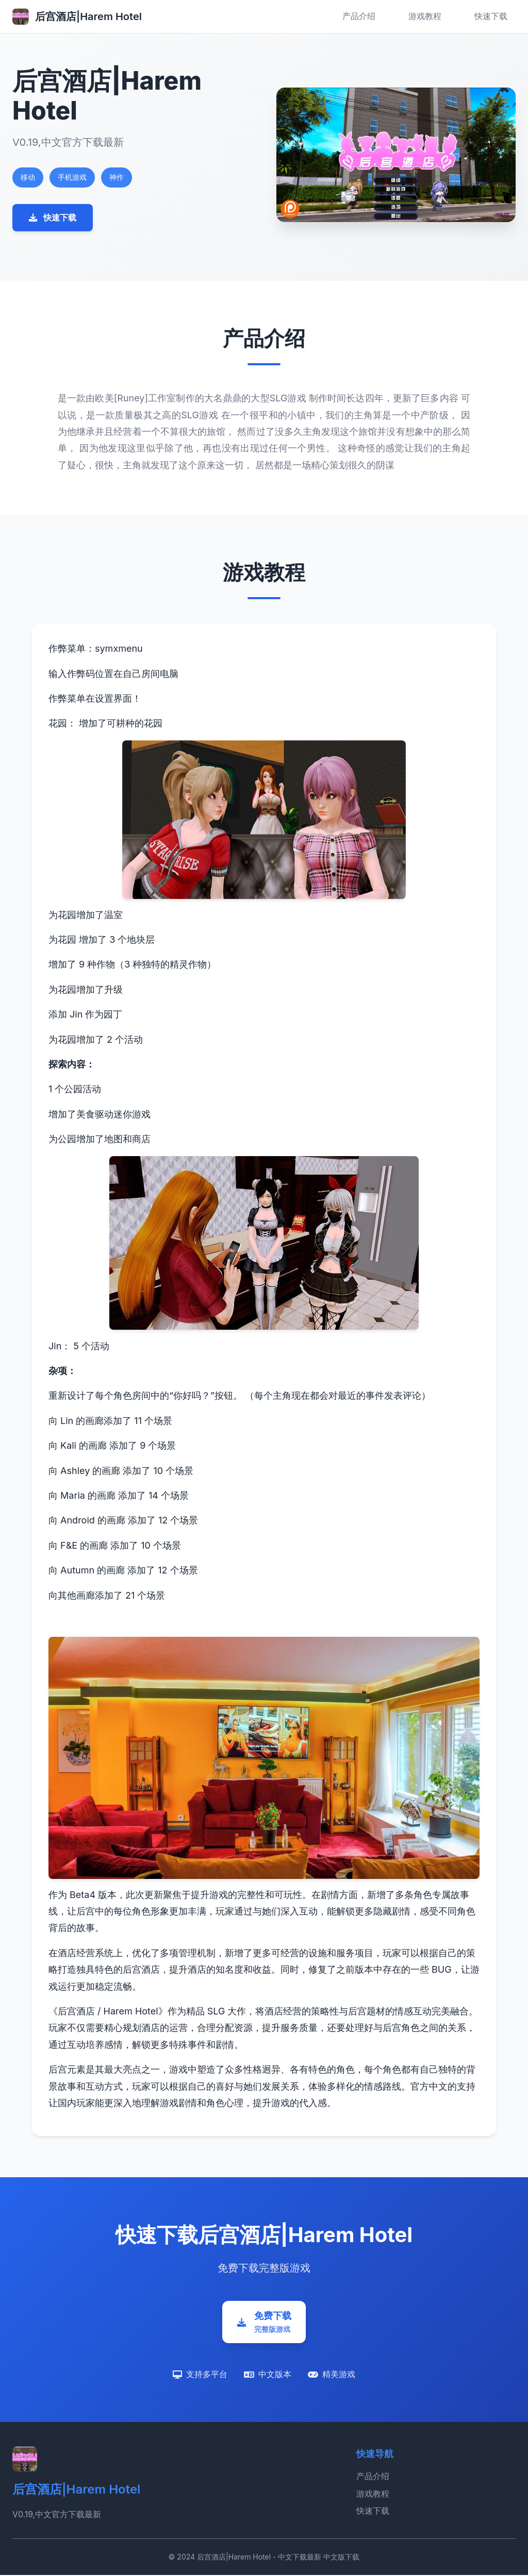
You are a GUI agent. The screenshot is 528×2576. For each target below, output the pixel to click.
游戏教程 (424, 16)
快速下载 (490, 16)
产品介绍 (358, 16)
